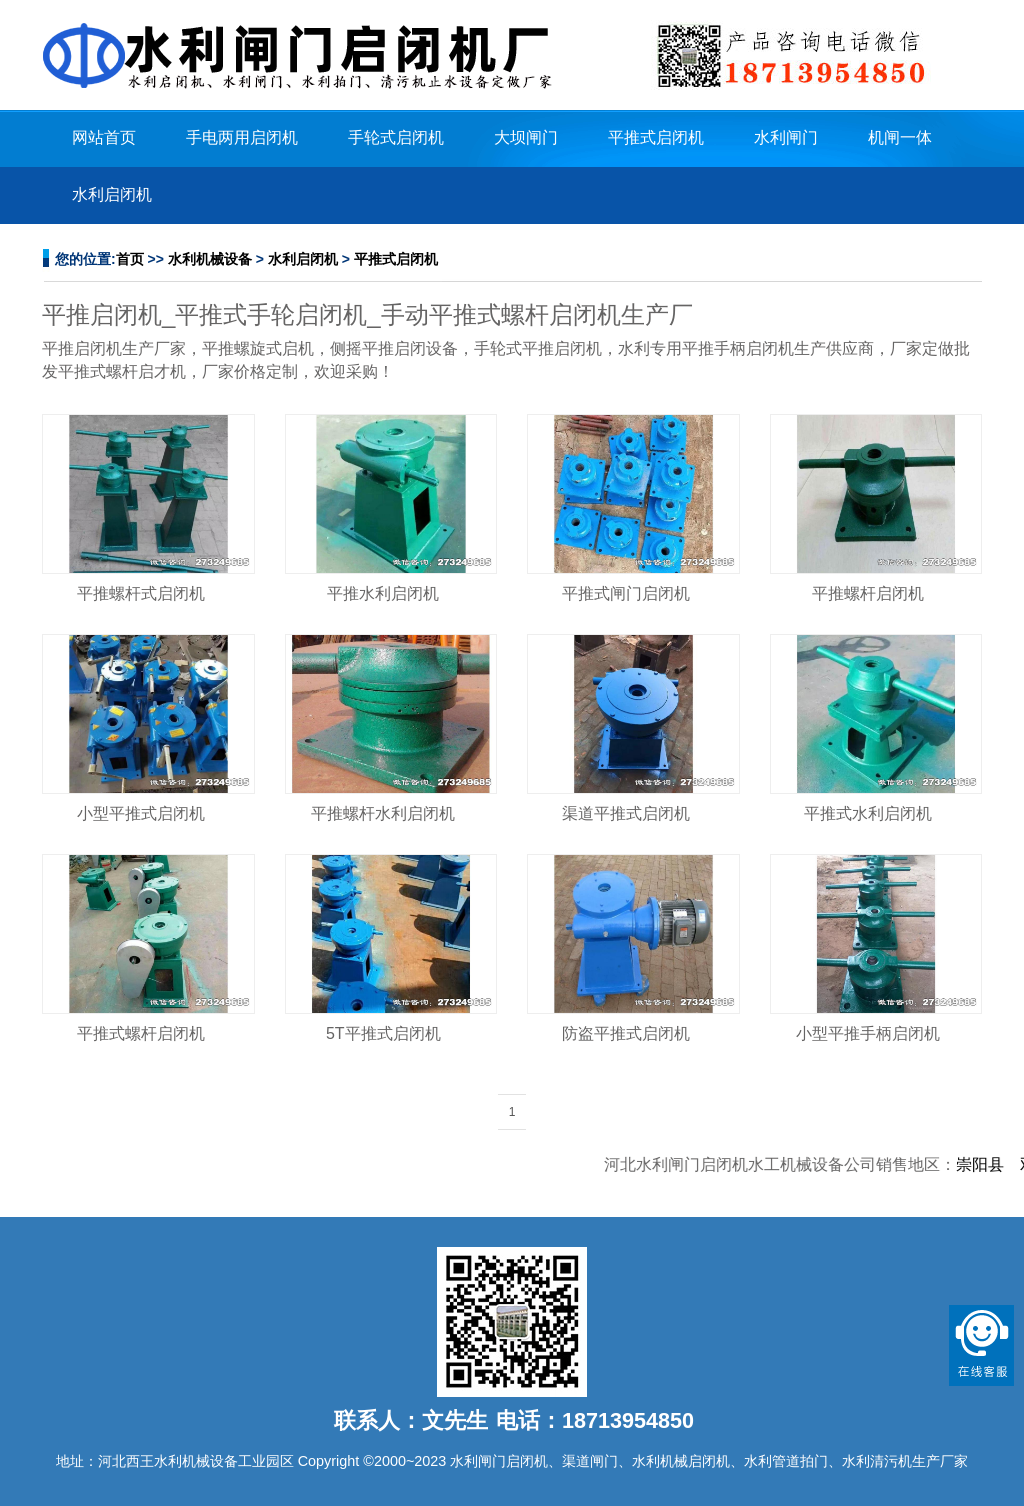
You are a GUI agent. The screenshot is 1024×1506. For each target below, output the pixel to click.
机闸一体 (900, 137)
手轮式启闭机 (396, 137)
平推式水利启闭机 (868, 813)
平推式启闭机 (656, 137)
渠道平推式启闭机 (626, 813)
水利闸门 (786, 137)
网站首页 (104, 137)
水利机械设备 (210, 259)
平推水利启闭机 (383, 593)
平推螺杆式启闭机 (141, 593)
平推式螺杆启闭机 (141, 1033)
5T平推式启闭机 (383, 1033)
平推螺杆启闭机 (868, 593)
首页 (130, 259)
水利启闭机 (112, 194)
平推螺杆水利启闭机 (383, 813)
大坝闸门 (526, 137)
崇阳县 (992, 1164)
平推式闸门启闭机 (626, 593)
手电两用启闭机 (242, 137)
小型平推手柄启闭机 (868, 1033)
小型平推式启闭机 (141, 813)
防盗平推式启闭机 (626, 1033)
